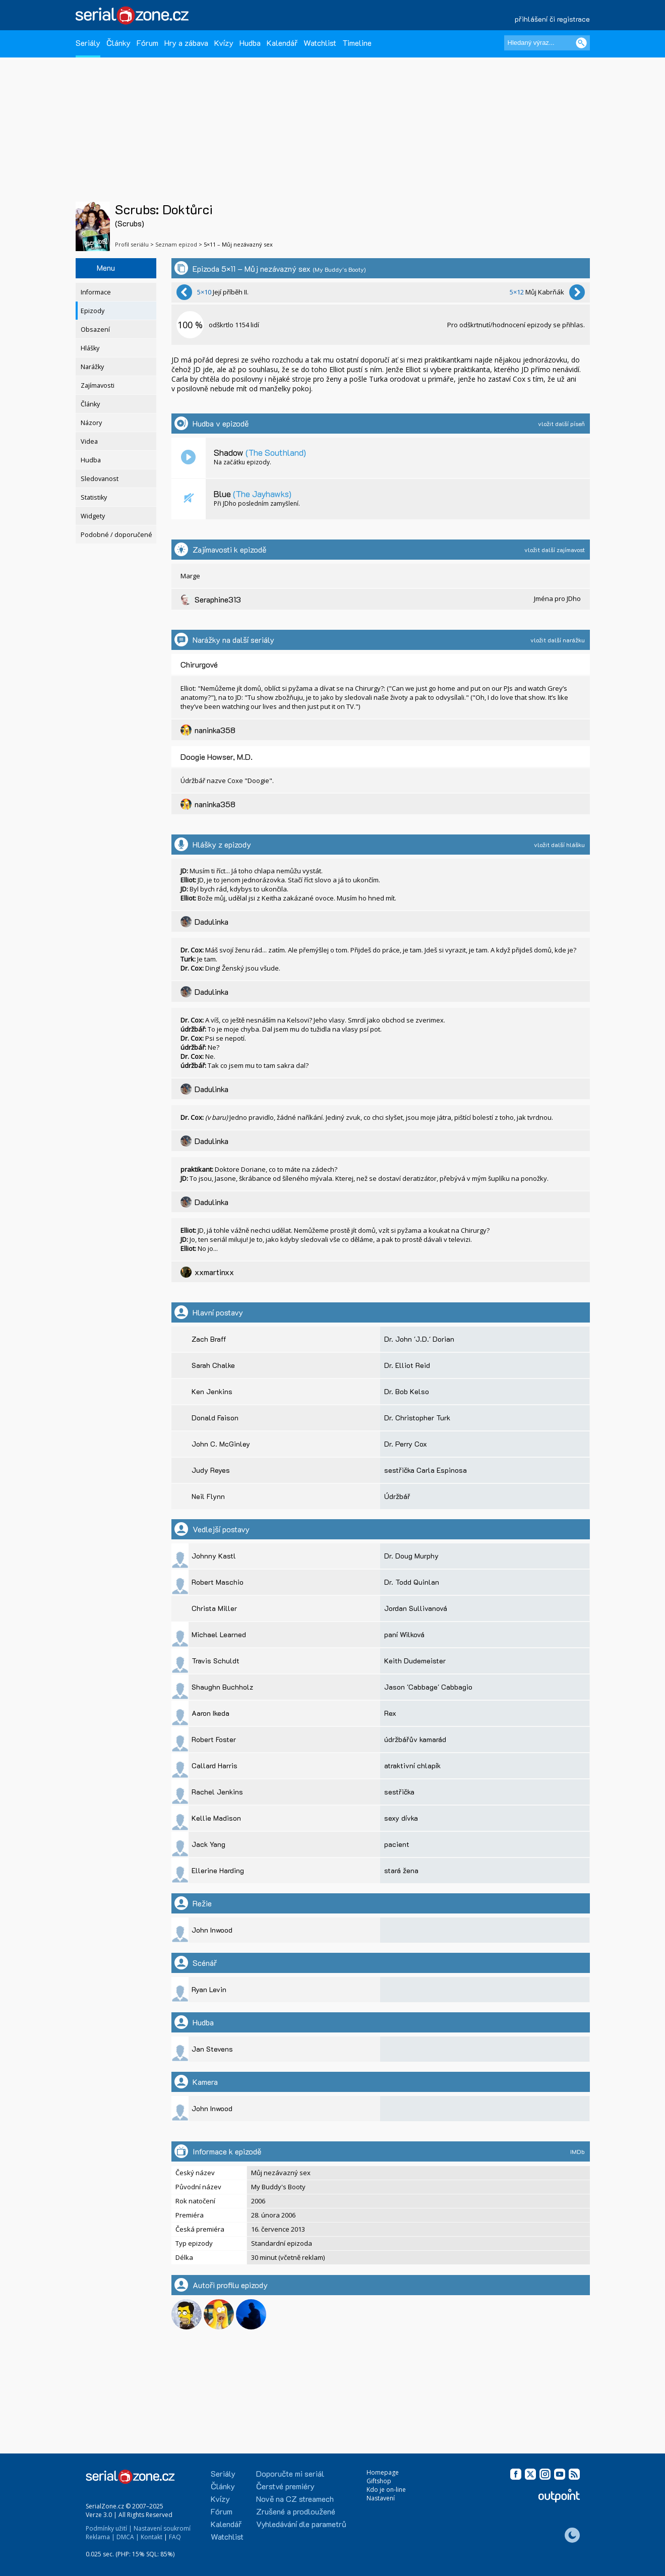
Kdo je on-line (386, 2489)
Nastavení (381, 2498)
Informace (96, 292)
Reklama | (100, 2537)
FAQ (175, 2537)
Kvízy (223, 42)
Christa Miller (214, 1608)
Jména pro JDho (557, 598)
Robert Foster (214, 1739)
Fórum (147, 42)
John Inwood (212, 1930)
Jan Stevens (212, 2049)
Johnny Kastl (214, 1556)
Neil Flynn (208, 1496)
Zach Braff (209, 1339)
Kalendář (282, 42)
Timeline (357, 42)
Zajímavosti (97, 385)
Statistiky (94, 497)
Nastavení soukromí (162, 2528)
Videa (89, 441)
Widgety (93, 516)
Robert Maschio (218, 1582)
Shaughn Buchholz (222, 1687)
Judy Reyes (211, 1470)
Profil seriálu (132, 244)
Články (118, 42)
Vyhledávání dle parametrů (301, 2524)
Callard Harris (214, 1765)
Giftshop (379, 2481)
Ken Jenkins (212, 1391)
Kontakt (151, 2537)
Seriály (88, 42)
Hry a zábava (186, 42)
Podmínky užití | (109, 2528)
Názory (91, 422)
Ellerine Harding (218, 1870)
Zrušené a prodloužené (295, 2511)
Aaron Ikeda (210, 1713)
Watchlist (320, 42)
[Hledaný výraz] (547, 42)
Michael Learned (219, 1634)
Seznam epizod (176, 244)
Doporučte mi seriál (290, 2473)
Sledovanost (99, 478)
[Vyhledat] (581, 42)
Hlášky (90, 348)
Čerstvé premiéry (285, 2486)
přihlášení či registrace (552, 19)
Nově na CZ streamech (295, 2498)
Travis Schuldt (215, 1660)
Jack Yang (208, 1844)
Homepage (383, 2472)
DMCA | (127, 2537)
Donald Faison (215, 1417)
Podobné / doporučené (116, 534)
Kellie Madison (216, 1818)
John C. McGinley (221, 1444)
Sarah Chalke (213, 1365)
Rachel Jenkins (217, 1791)
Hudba (250, 42)
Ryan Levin (209, 1989)
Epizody (92, 311)
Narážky (92, 367)
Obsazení (95, 329)
